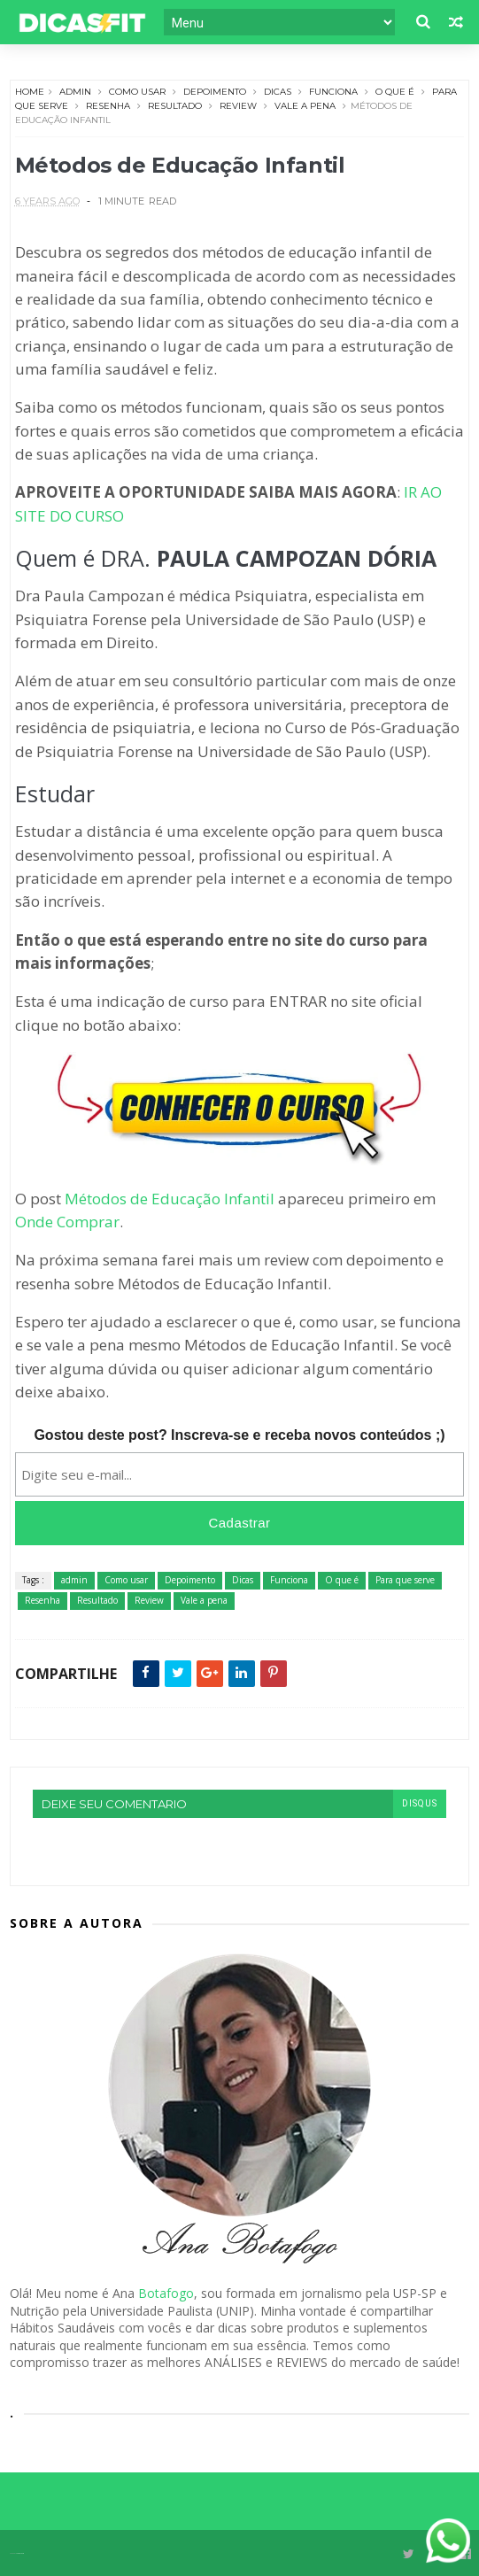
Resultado (175, 106)
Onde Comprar (67, 1221)
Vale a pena (305, 106)
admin (75, 91)
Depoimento (214, 91)
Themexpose (20, 2553)
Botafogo (166, 2293)
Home (29, 91)
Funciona (333, 91)
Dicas (277, 91)
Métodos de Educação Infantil (169, 1198)
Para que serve (405, 1580)
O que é (394, 91)
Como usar (137, 91)
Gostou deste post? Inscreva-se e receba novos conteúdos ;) (239, 1435)
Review (238, 106)
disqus (419, 1803)
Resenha (108, 106)
